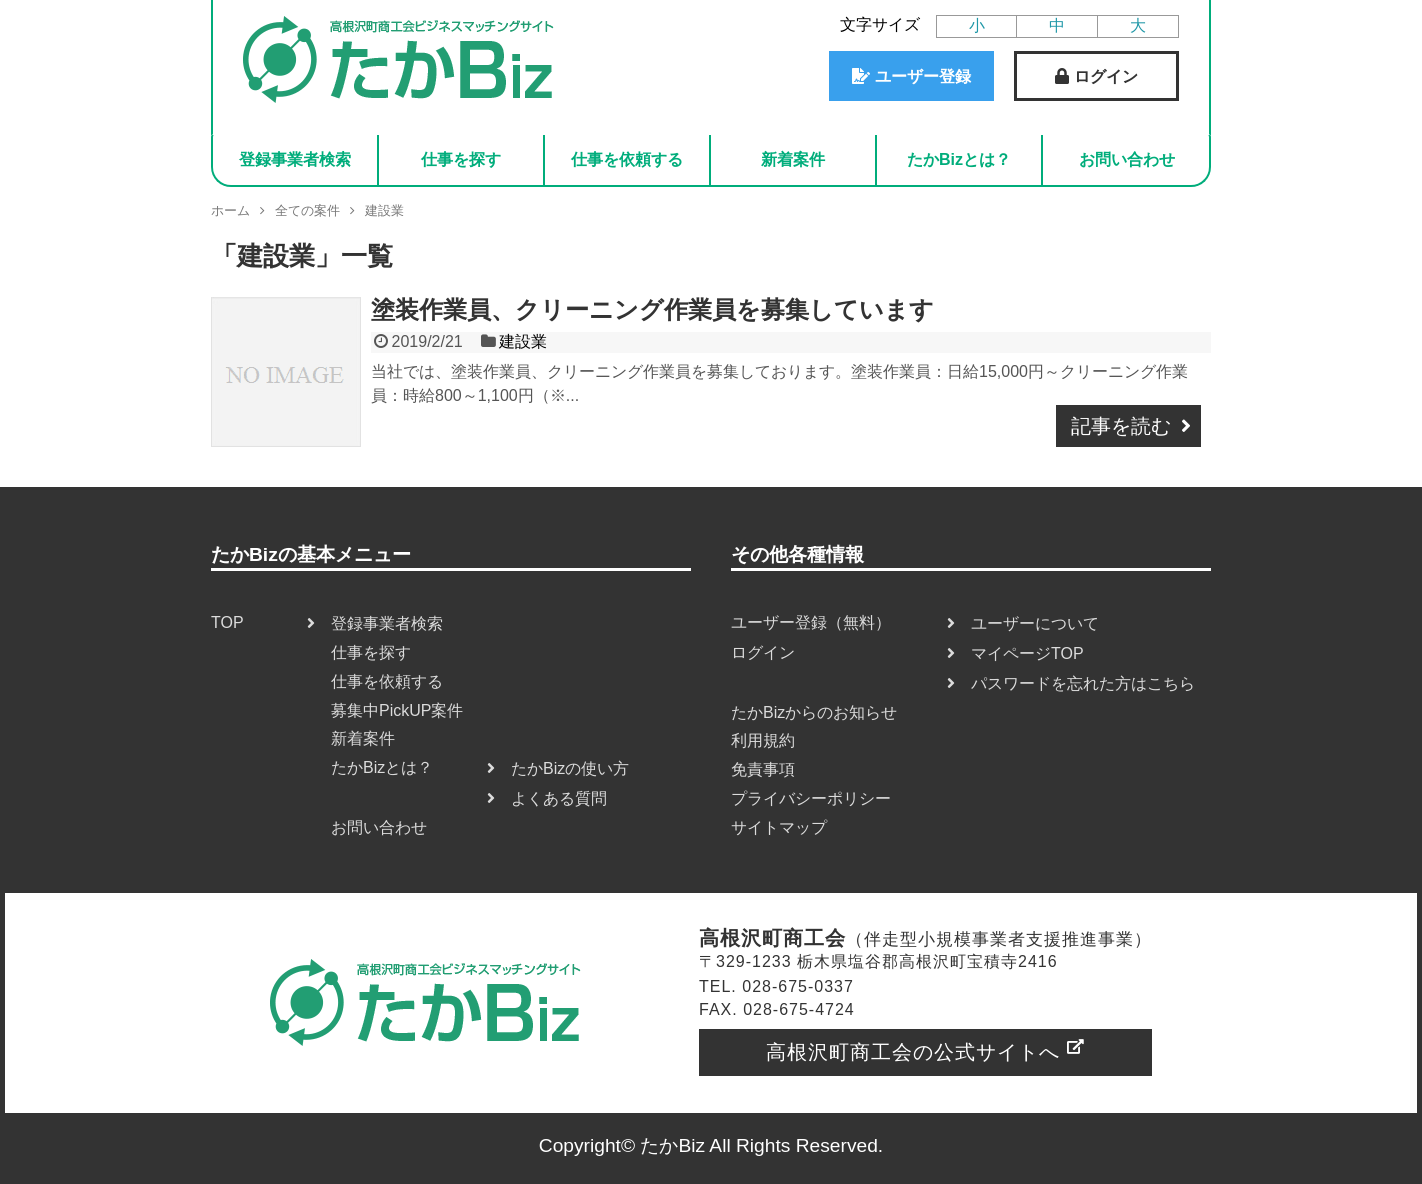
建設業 (523, 341)
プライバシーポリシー (811, 798)
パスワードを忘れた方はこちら (1083, 683)
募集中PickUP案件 (397, 710)
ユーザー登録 (923, 76)
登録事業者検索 (295, 159)
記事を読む (1121, 426)
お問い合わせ (1127, 159)
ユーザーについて (1035, 623)
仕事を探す (461, 159)
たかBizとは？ (959, 159)
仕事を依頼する (627, 159)
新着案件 (793, 159)
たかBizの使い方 (570, 768)
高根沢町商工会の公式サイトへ (913, 1052)
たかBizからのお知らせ (814, 712)
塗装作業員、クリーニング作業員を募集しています (652, 309)
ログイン (1106, 76)
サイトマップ (779, 827)
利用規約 (763, 740)
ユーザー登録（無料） (811, 622)
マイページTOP (1027, 653)
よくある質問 (559, 798)
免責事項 (763, 769)
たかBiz (672, 1145)
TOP (227, 622)
